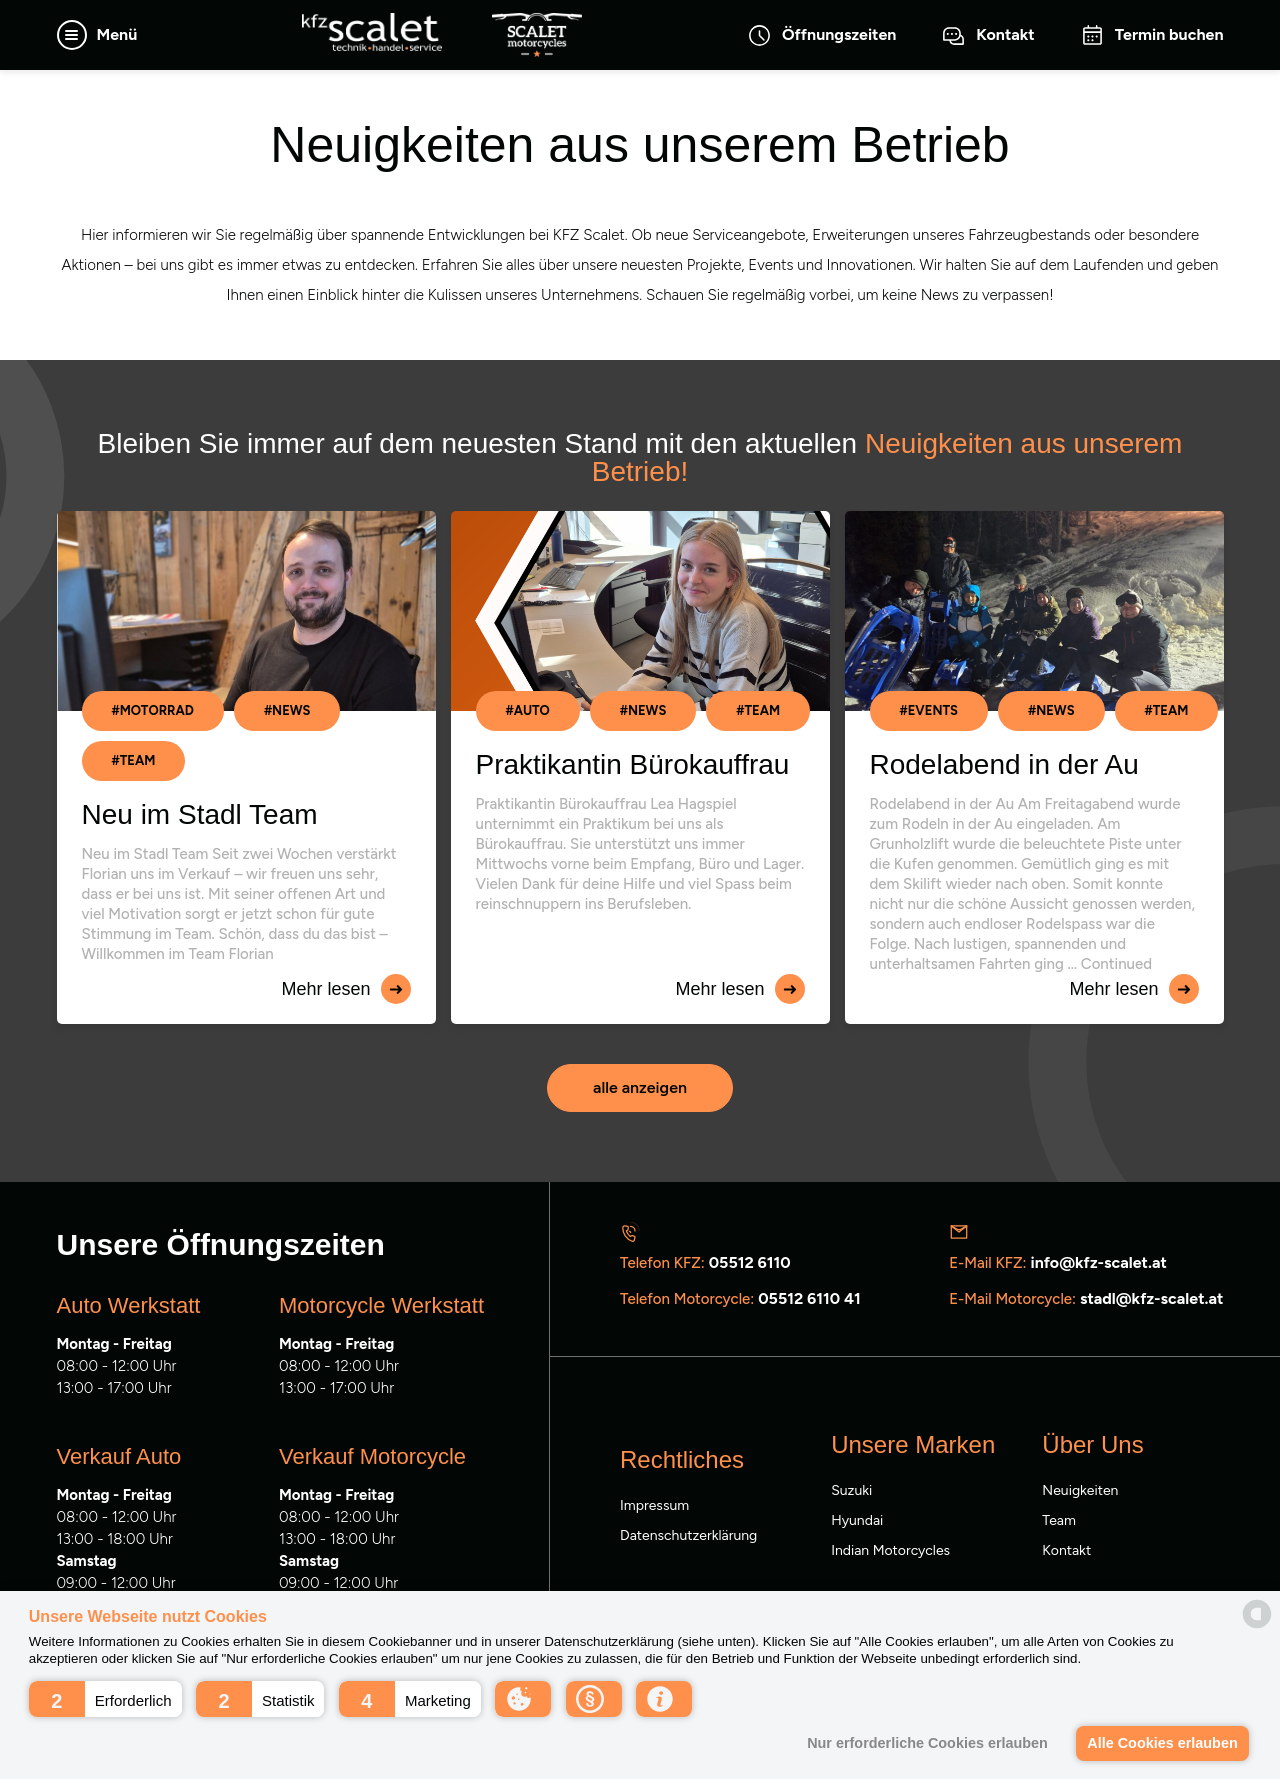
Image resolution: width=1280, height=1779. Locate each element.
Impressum (654, 1505)
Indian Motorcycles (890, 1550)
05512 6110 (750, 1262)
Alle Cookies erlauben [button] (1162, 1743)
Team (1059, 1520)
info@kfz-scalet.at (1098, 1262)
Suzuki (851, 1490)
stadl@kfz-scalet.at (1152, 1298)
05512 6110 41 (809, 1298)
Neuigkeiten (1080, 1490)
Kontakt (1066, 1550)
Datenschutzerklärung (688, 1535)
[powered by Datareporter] (1257, 1614)
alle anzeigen (640, 1087)
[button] (105, 1699)
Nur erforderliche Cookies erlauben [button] (927, 1743)
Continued (1116, 964)
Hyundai (857, 1520)
